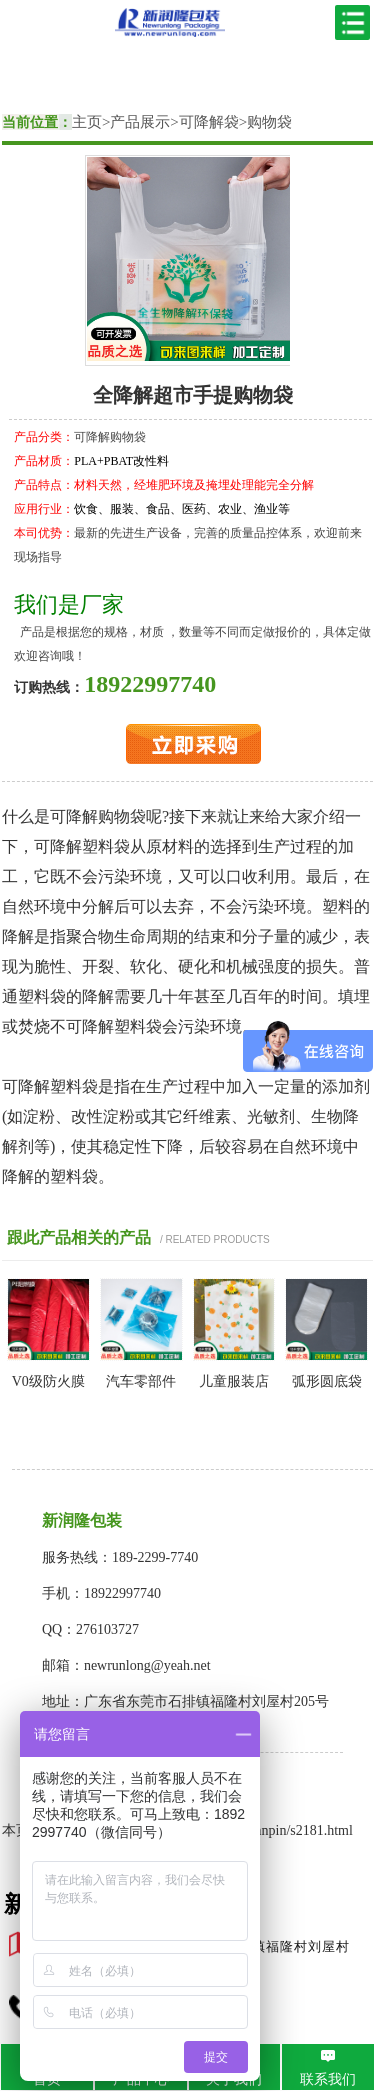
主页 (87, 122)
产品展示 (140, 122)
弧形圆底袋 (327, 1381)
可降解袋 (209, 122)
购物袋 (269, 122)
